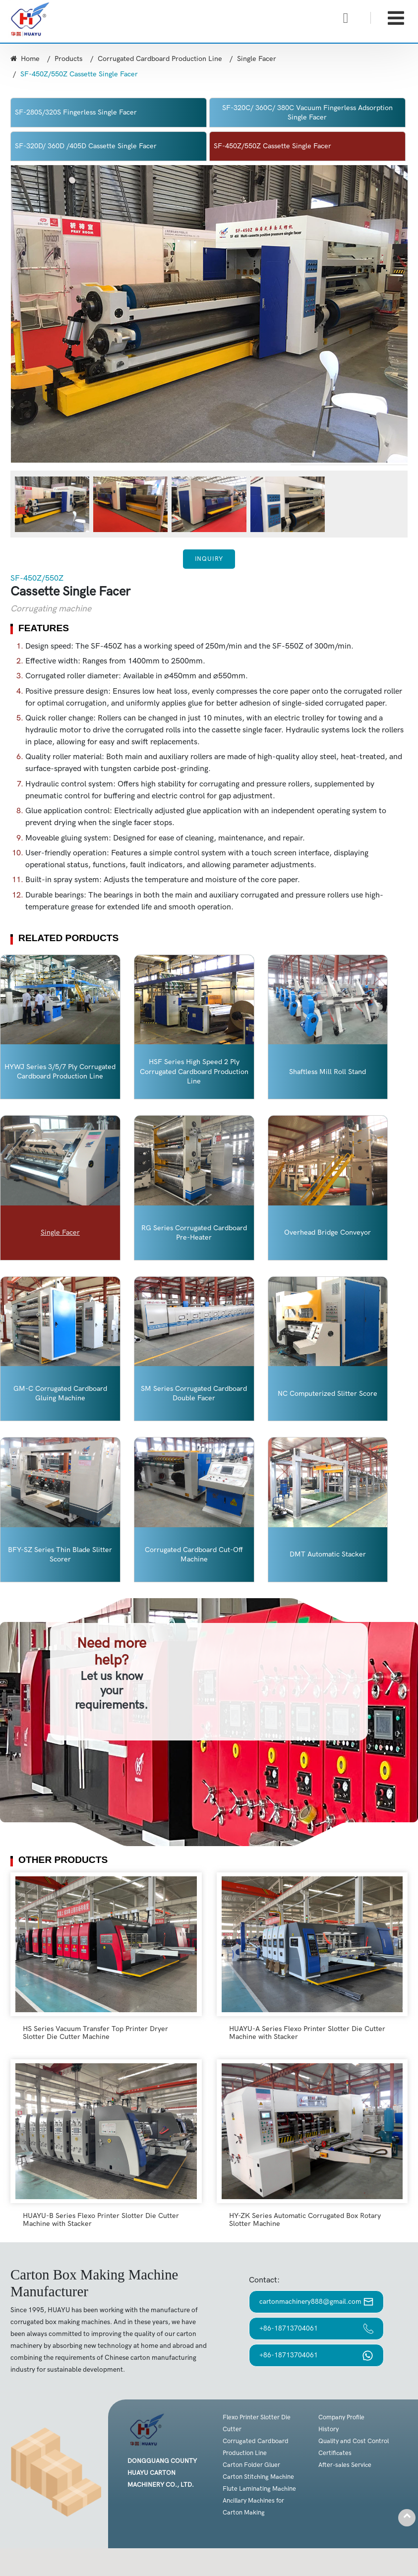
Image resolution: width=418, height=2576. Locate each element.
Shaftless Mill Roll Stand (327, 1072)
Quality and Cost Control (353, 2441)
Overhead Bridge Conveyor (327, 1232)
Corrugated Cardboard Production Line (160, 59)
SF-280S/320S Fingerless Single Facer (76, 112)
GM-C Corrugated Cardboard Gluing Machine (60, 1393)
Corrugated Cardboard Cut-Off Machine (194, 1554)
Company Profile (341, 2417)
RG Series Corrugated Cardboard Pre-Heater (194, 1233)
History (328, 2429)
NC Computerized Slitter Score (327, 1393)
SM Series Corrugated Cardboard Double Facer (194, 1393)
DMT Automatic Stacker (328, 1554)
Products (68, 59)
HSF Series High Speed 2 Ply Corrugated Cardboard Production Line (194, 1071)
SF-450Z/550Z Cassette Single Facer (272, 146)
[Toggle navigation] (396, 18)
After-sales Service (344, 2465)
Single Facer (256, 59)
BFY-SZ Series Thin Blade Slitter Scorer (60, 1554)
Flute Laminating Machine (259, 2489)
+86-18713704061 (316, 2329)
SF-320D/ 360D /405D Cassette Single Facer (86, 146)
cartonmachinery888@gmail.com (316, 2302)
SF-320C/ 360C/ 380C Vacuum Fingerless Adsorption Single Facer (307, 112)
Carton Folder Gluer (251, 2465)
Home (25, 59)
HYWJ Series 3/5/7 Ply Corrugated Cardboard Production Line (60, 1071)
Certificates (335, 2453)
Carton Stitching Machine (258, 2477)
